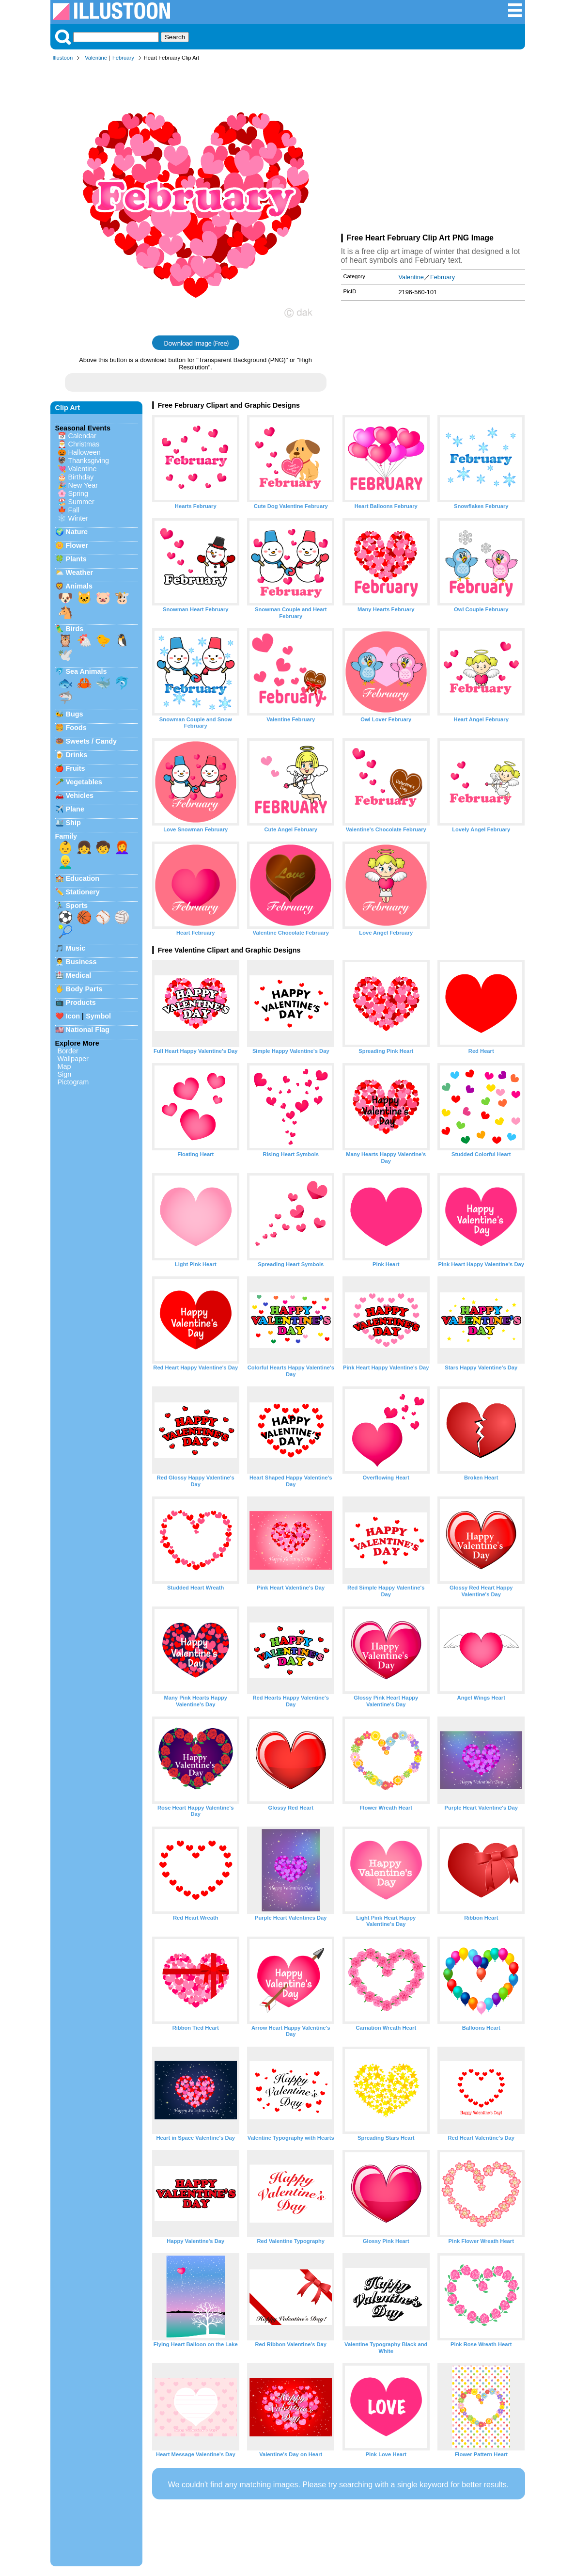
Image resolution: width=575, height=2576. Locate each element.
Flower (77, 545)
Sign (65, 1074)
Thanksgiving (88, 460)
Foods (76, 727)
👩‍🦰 (122, 847)
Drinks (77, 755)
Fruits (75, 768)
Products (81, 1002)
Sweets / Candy (91, 741)
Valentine (96, 58)
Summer (81, 502)
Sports (77, 905)
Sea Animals (86, 671)
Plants (76, 559)
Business (81, 962)
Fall (73, 510)
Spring (78, 493)
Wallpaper (73, 1059)
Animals (79, 586)
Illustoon (63, 58)
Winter (78, 518)
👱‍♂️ (65, 862)
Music (76, 948)
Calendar (82, 436)
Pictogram (73, 1082)
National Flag (87, 1030)
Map (64, 1066)
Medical (79, 975)
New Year (83, 485)
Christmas (84, 444)
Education (83, 878)
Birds (75, 629)
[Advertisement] (433, 149)
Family (66, 836)
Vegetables (84, 782)
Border (68, 1051)
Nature (77, 532)
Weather (79, 572)
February (123, 58)
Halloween (84, 452)
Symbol (98, 1016)
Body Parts (84, 989)
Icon (73, 1016)
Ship (73, 823)
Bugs (74, 714)
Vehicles (80, 795)
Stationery (83, 892)
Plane (75, 809)
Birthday (81, 477)
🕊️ (65, 655)
